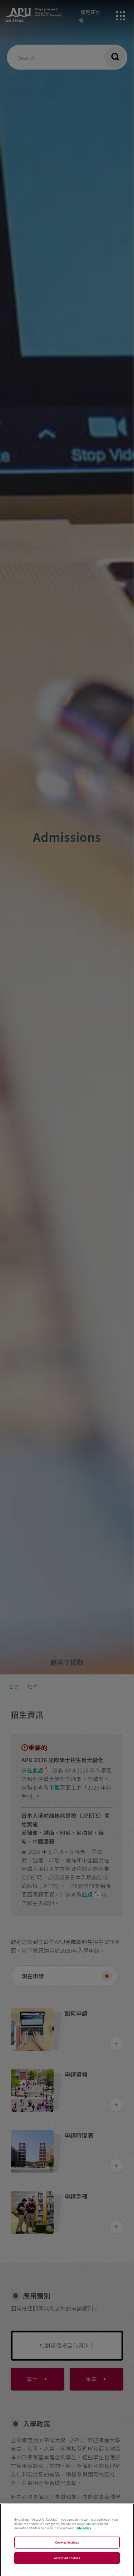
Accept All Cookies (67, 2564)
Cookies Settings (67, 2548)
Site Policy (83, 2534)
